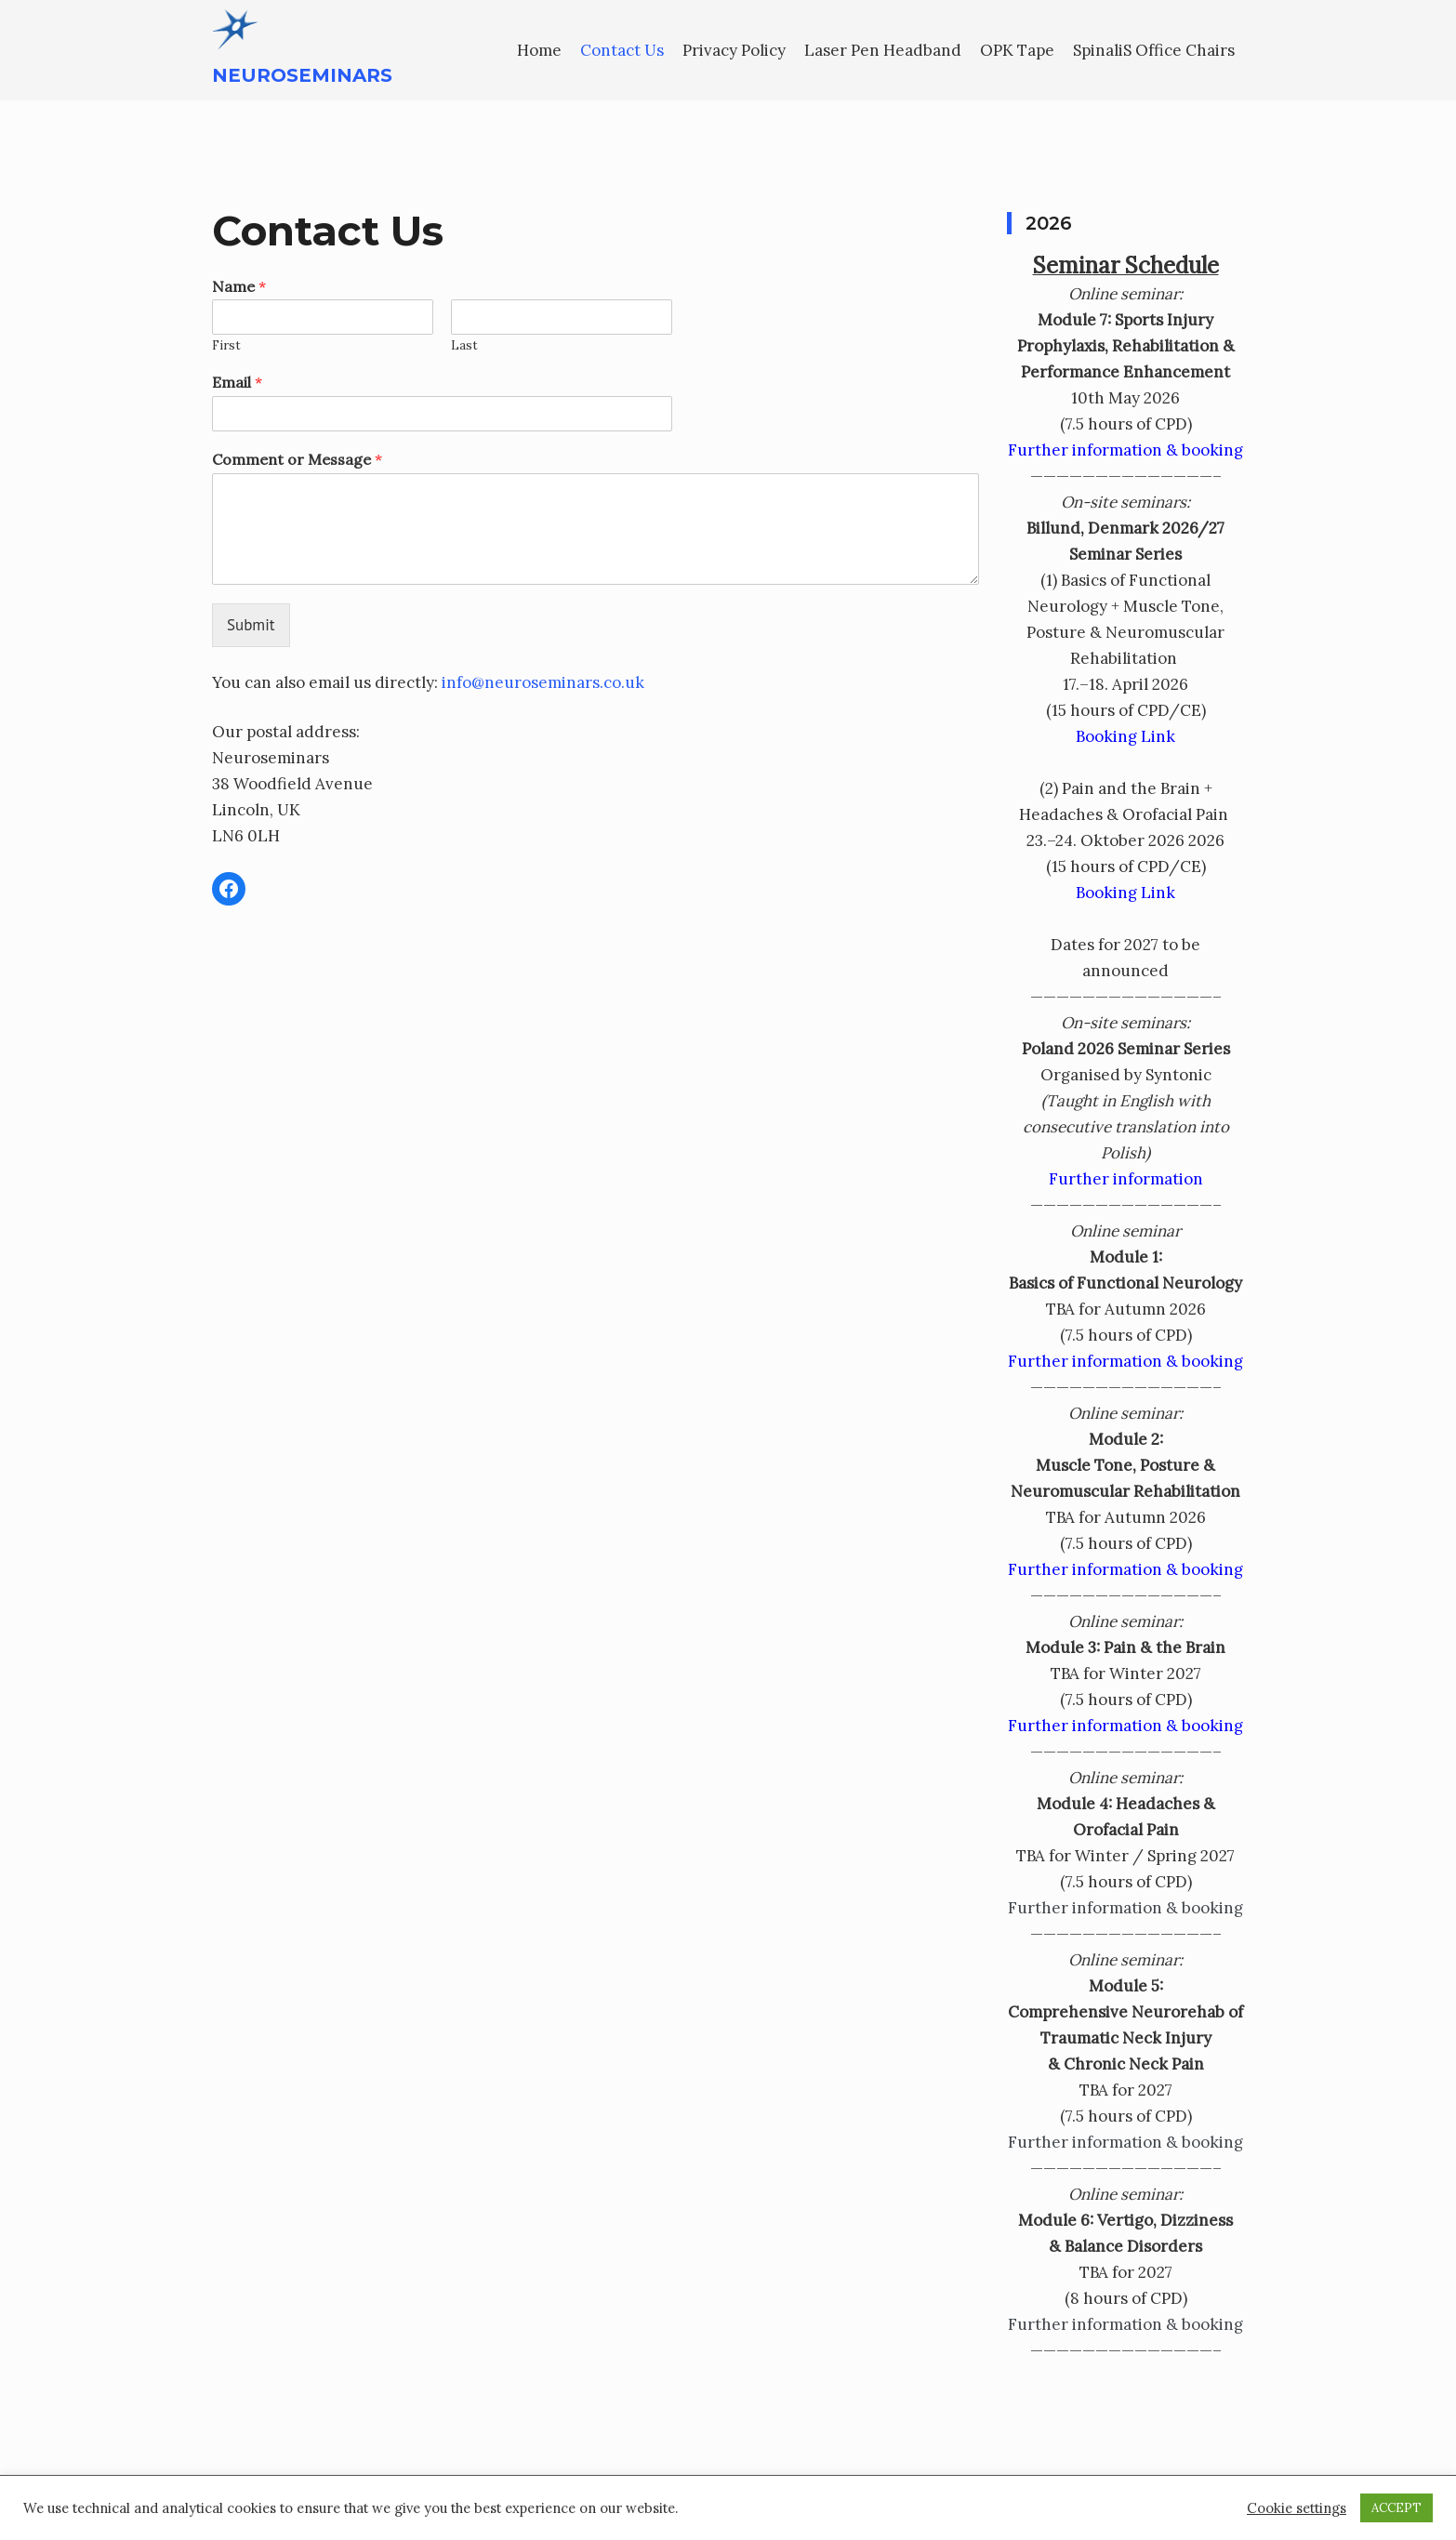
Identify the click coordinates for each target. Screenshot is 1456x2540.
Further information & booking (1125, 450)
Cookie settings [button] (1296, 2508)
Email (237, 382)
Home (539, 50)
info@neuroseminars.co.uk (543, 682)
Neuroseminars (302, 75)
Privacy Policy (734, 50)
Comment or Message (297, 459)
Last (464, 345)
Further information (1126, 1179)
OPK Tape (1017, 50)
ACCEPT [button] (1396, 2508)
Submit (251, 625)
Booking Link (1125, 736)
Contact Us (622, 50)
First (226, 345)
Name (239, 286)
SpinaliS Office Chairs (1154, 50)
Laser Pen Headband (882, 50)
